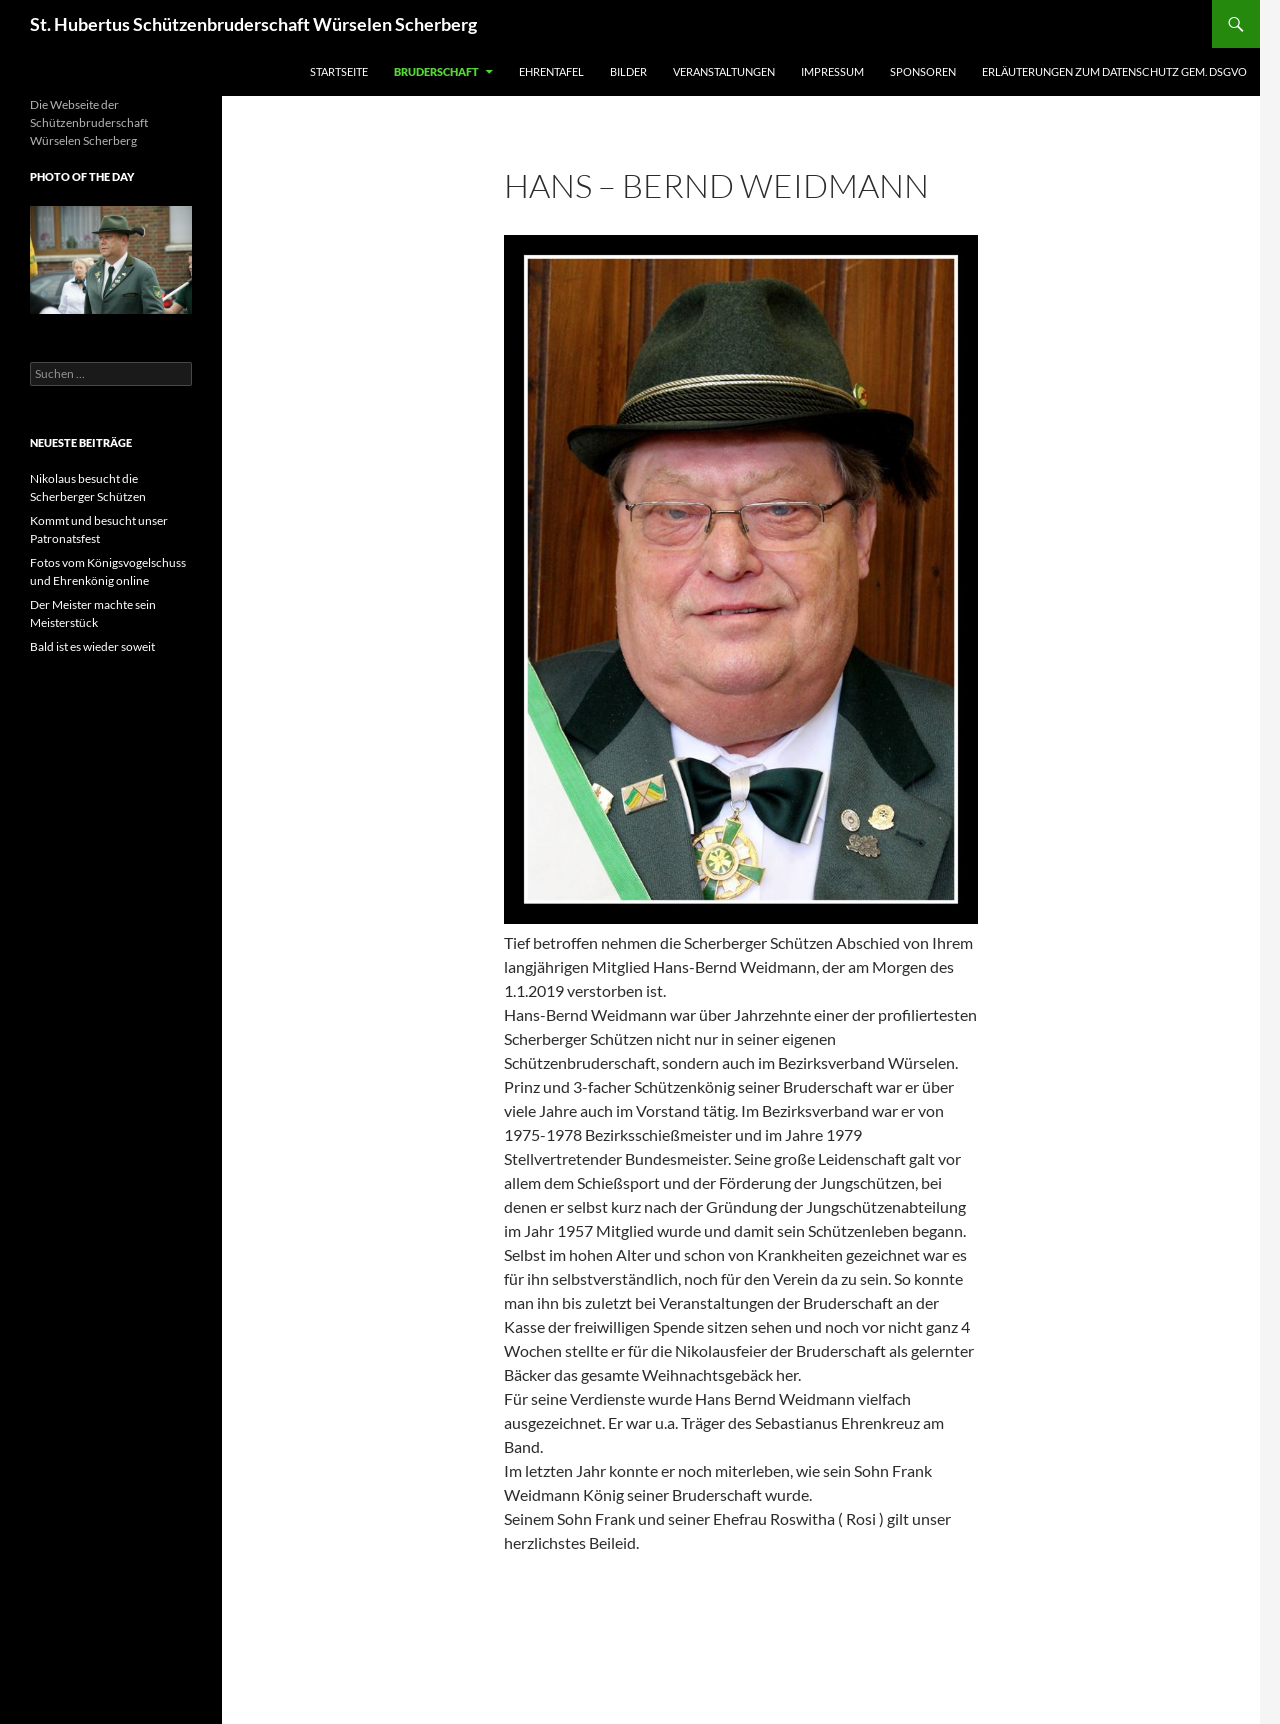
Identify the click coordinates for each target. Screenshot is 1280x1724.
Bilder (628, 71)
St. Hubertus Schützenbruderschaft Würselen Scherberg (253, 24)
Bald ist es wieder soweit (92, 646)
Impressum (832, 71)
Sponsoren (923, 71)
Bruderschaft (436, 71)
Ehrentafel (551, 71)
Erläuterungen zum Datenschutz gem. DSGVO (1114, 71)
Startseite (339, 71)
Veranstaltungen (724, 71)
